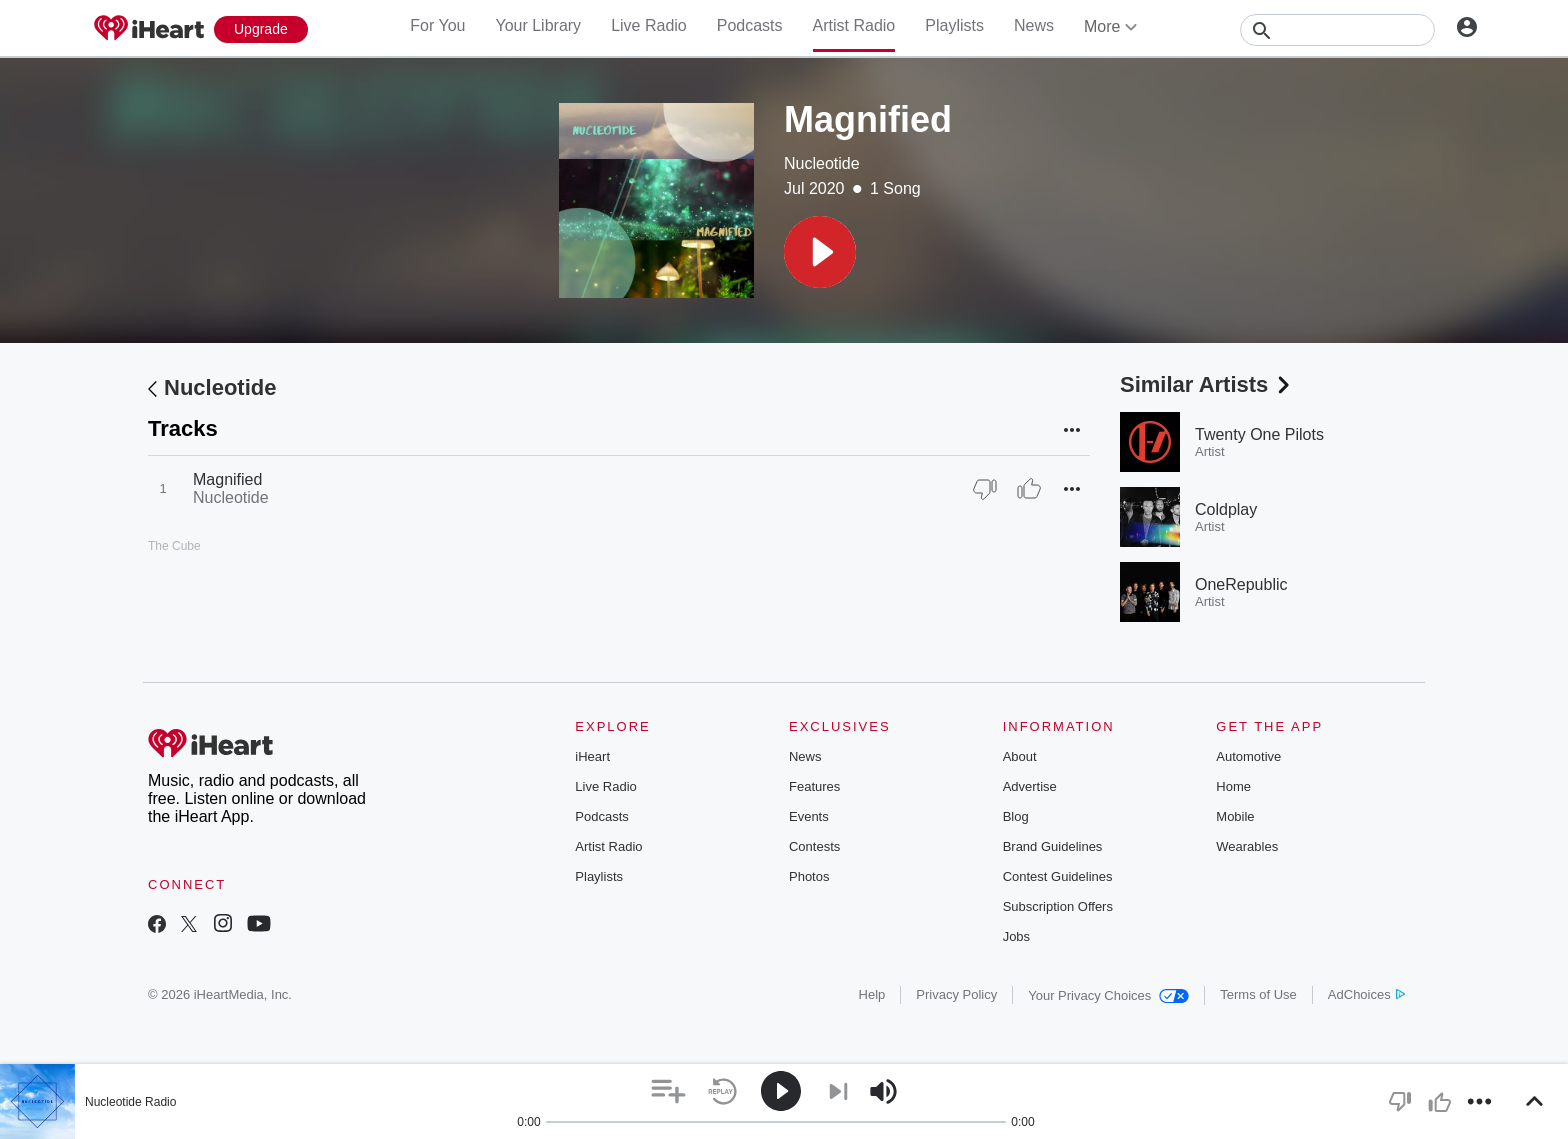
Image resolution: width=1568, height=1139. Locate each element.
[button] (820, 252)
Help (872, 994)
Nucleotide (822, 163)
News (1034, 25)
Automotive (1248, 756)
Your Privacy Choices (1108, 995)
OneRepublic (1241, 584)
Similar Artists (1207, 384)
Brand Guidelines (1053, 846)
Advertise (1030, 786)
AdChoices (1366, 994)
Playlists (954, 25)
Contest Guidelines (1058, 876)
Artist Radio (854, 25)
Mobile (1235, 816)
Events (809, 816)
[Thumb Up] (1029, 489)
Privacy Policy (956, 994)
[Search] (1337, 30)
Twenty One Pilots (1259, 434)
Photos (809, 876)
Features (814, 786)
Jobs (1016, 936)
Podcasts (750, 25)
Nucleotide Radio (130, 1102)
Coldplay (1226, 509)
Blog (1016, 816)
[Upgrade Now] (261, 29)
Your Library (538, 25)
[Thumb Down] (985, 489)
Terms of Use (1258, 994)
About (1020, 756)
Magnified (227, 479)
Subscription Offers (1058, 906)
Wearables (1247, 846)
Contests (814, 846)
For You (437, 25)
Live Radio (649, 25)
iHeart (592, 756)
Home (1233, 786)
